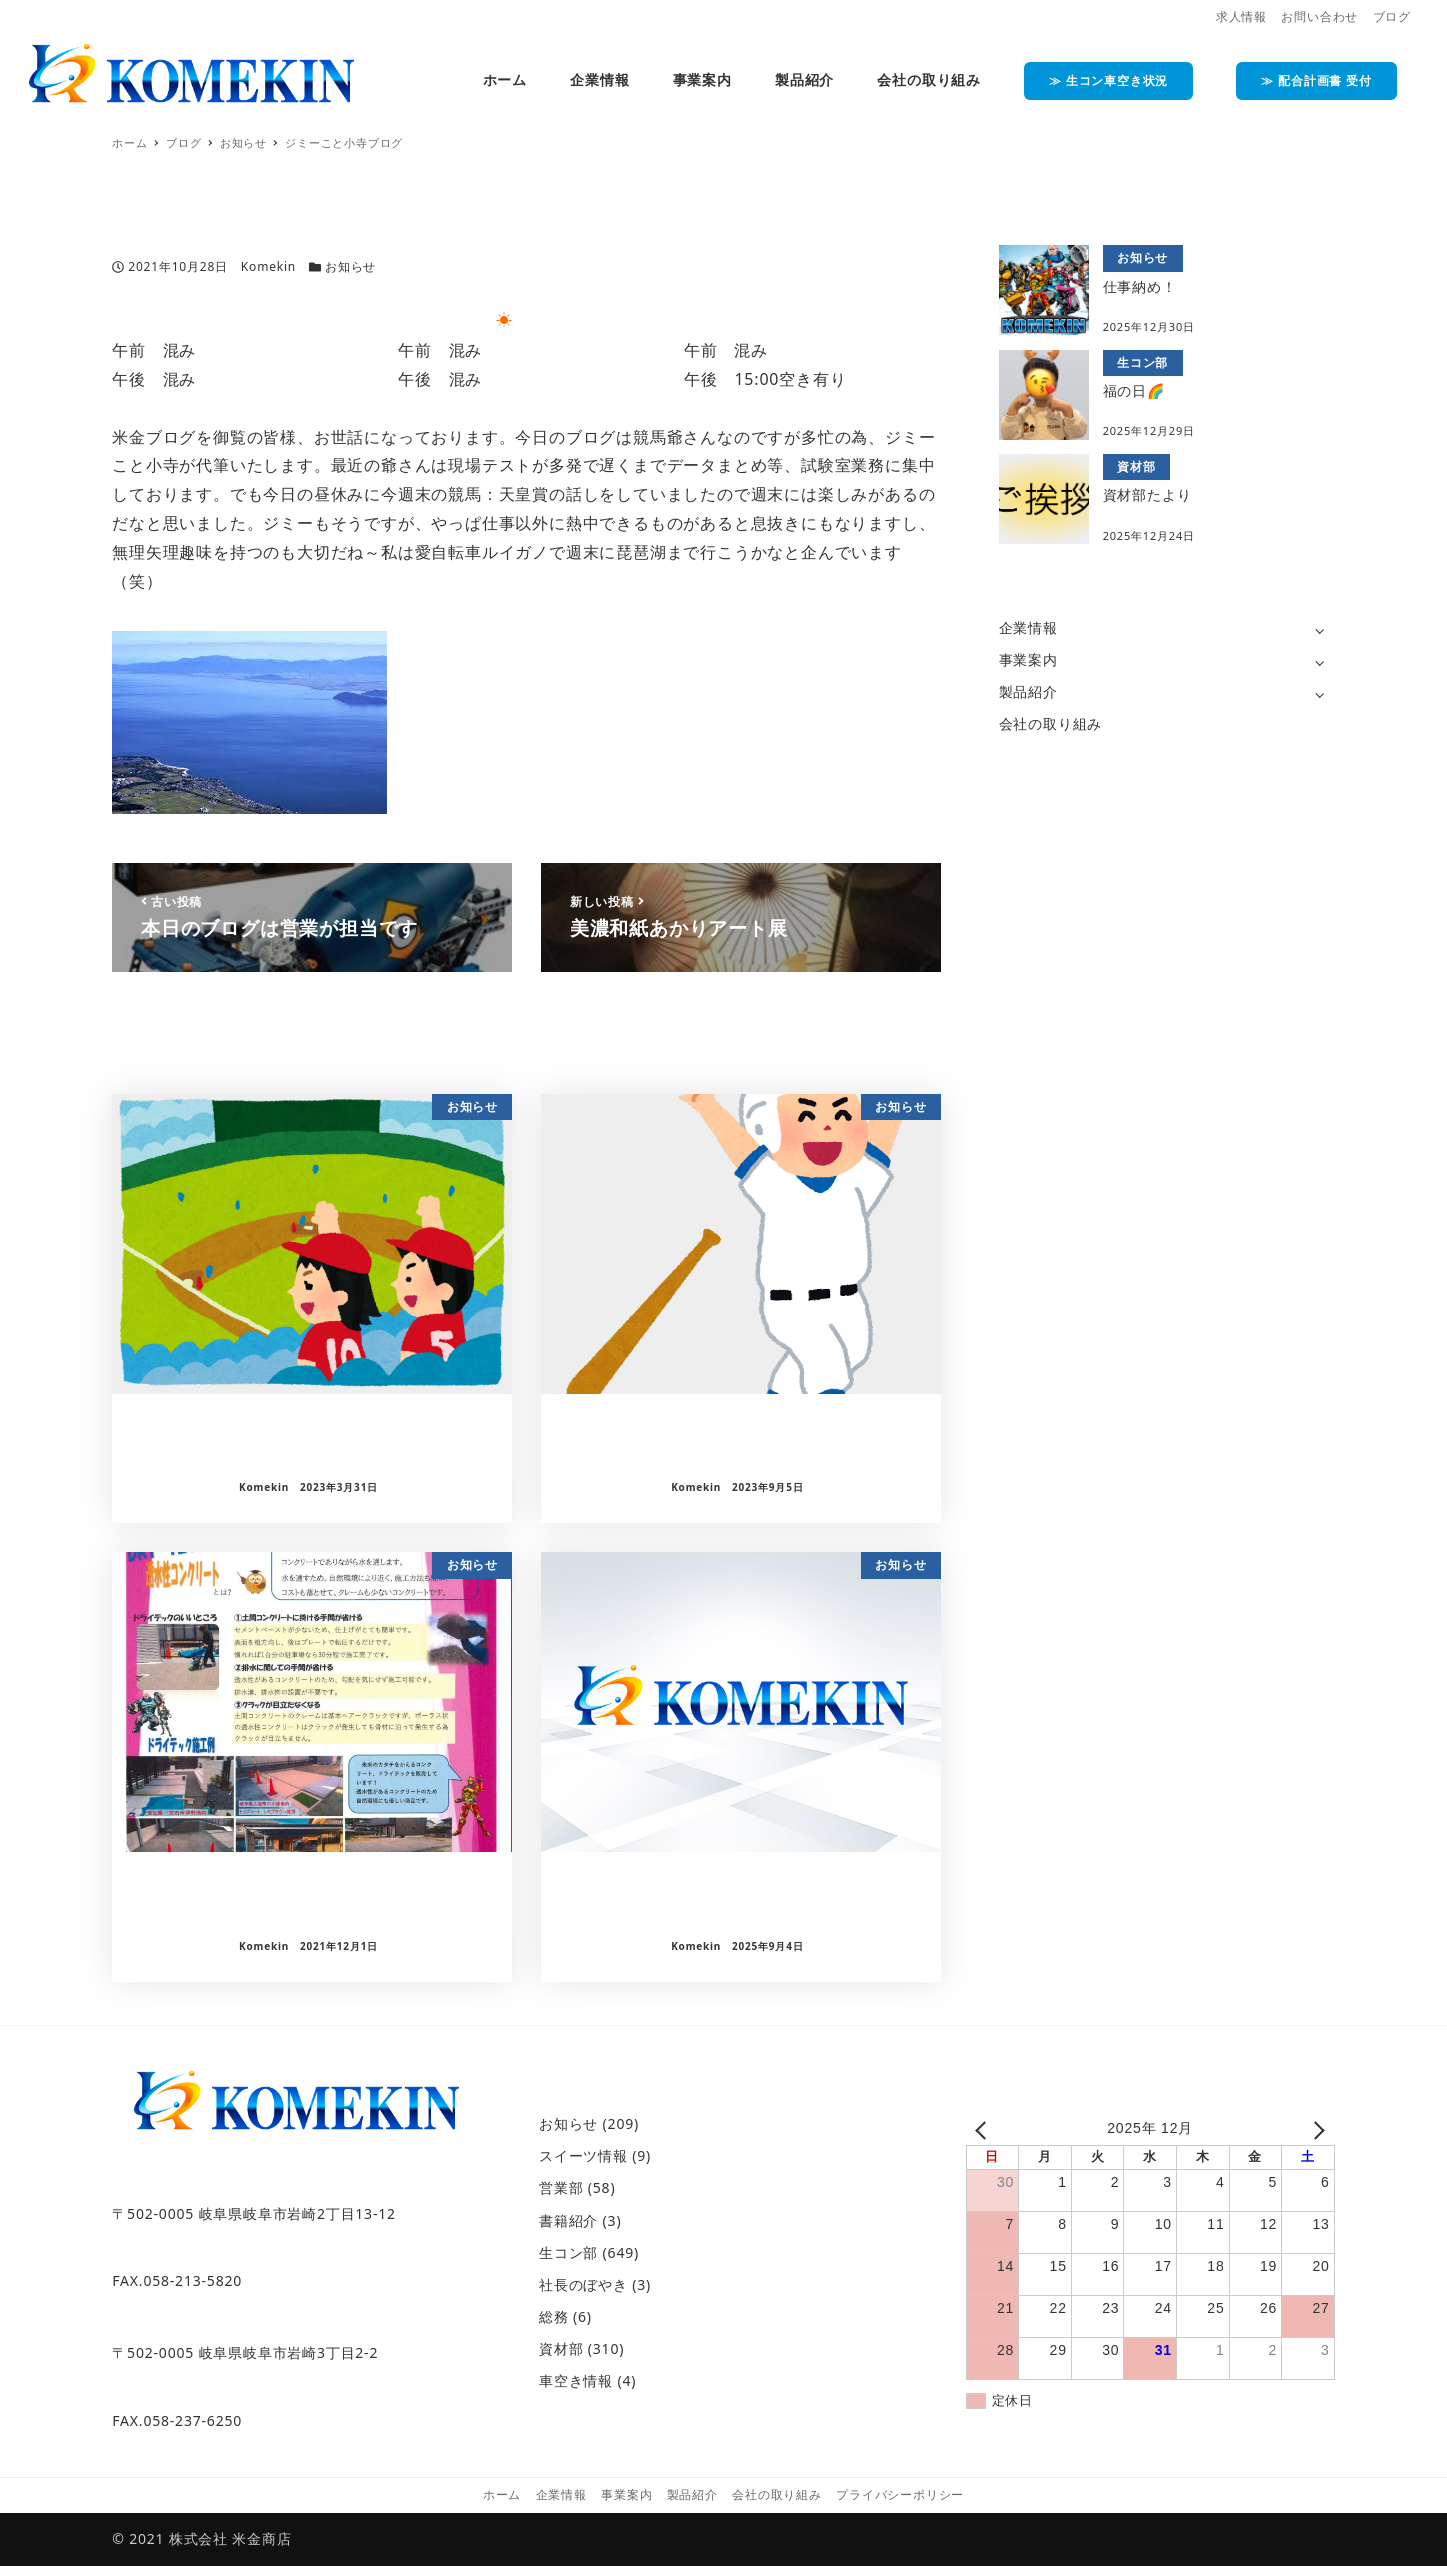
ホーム (502, 2494)
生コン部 (568, 2252)
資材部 (561, 2348)
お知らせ (350, 266)
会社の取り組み (1051, 723)
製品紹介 (1028, 691)
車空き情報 (576, 2380)
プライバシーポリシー (900, 2494)
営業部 (561, 2187)
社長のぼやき (583, 2284)
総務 (554, 2316)
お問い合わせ (1319, 16)
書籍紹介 (568, 2220)
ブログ (1392, 16)
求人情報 (1241, 16)
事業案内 (1028, 659)
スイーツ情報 (583, 2155)
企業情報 (1028, 627)
